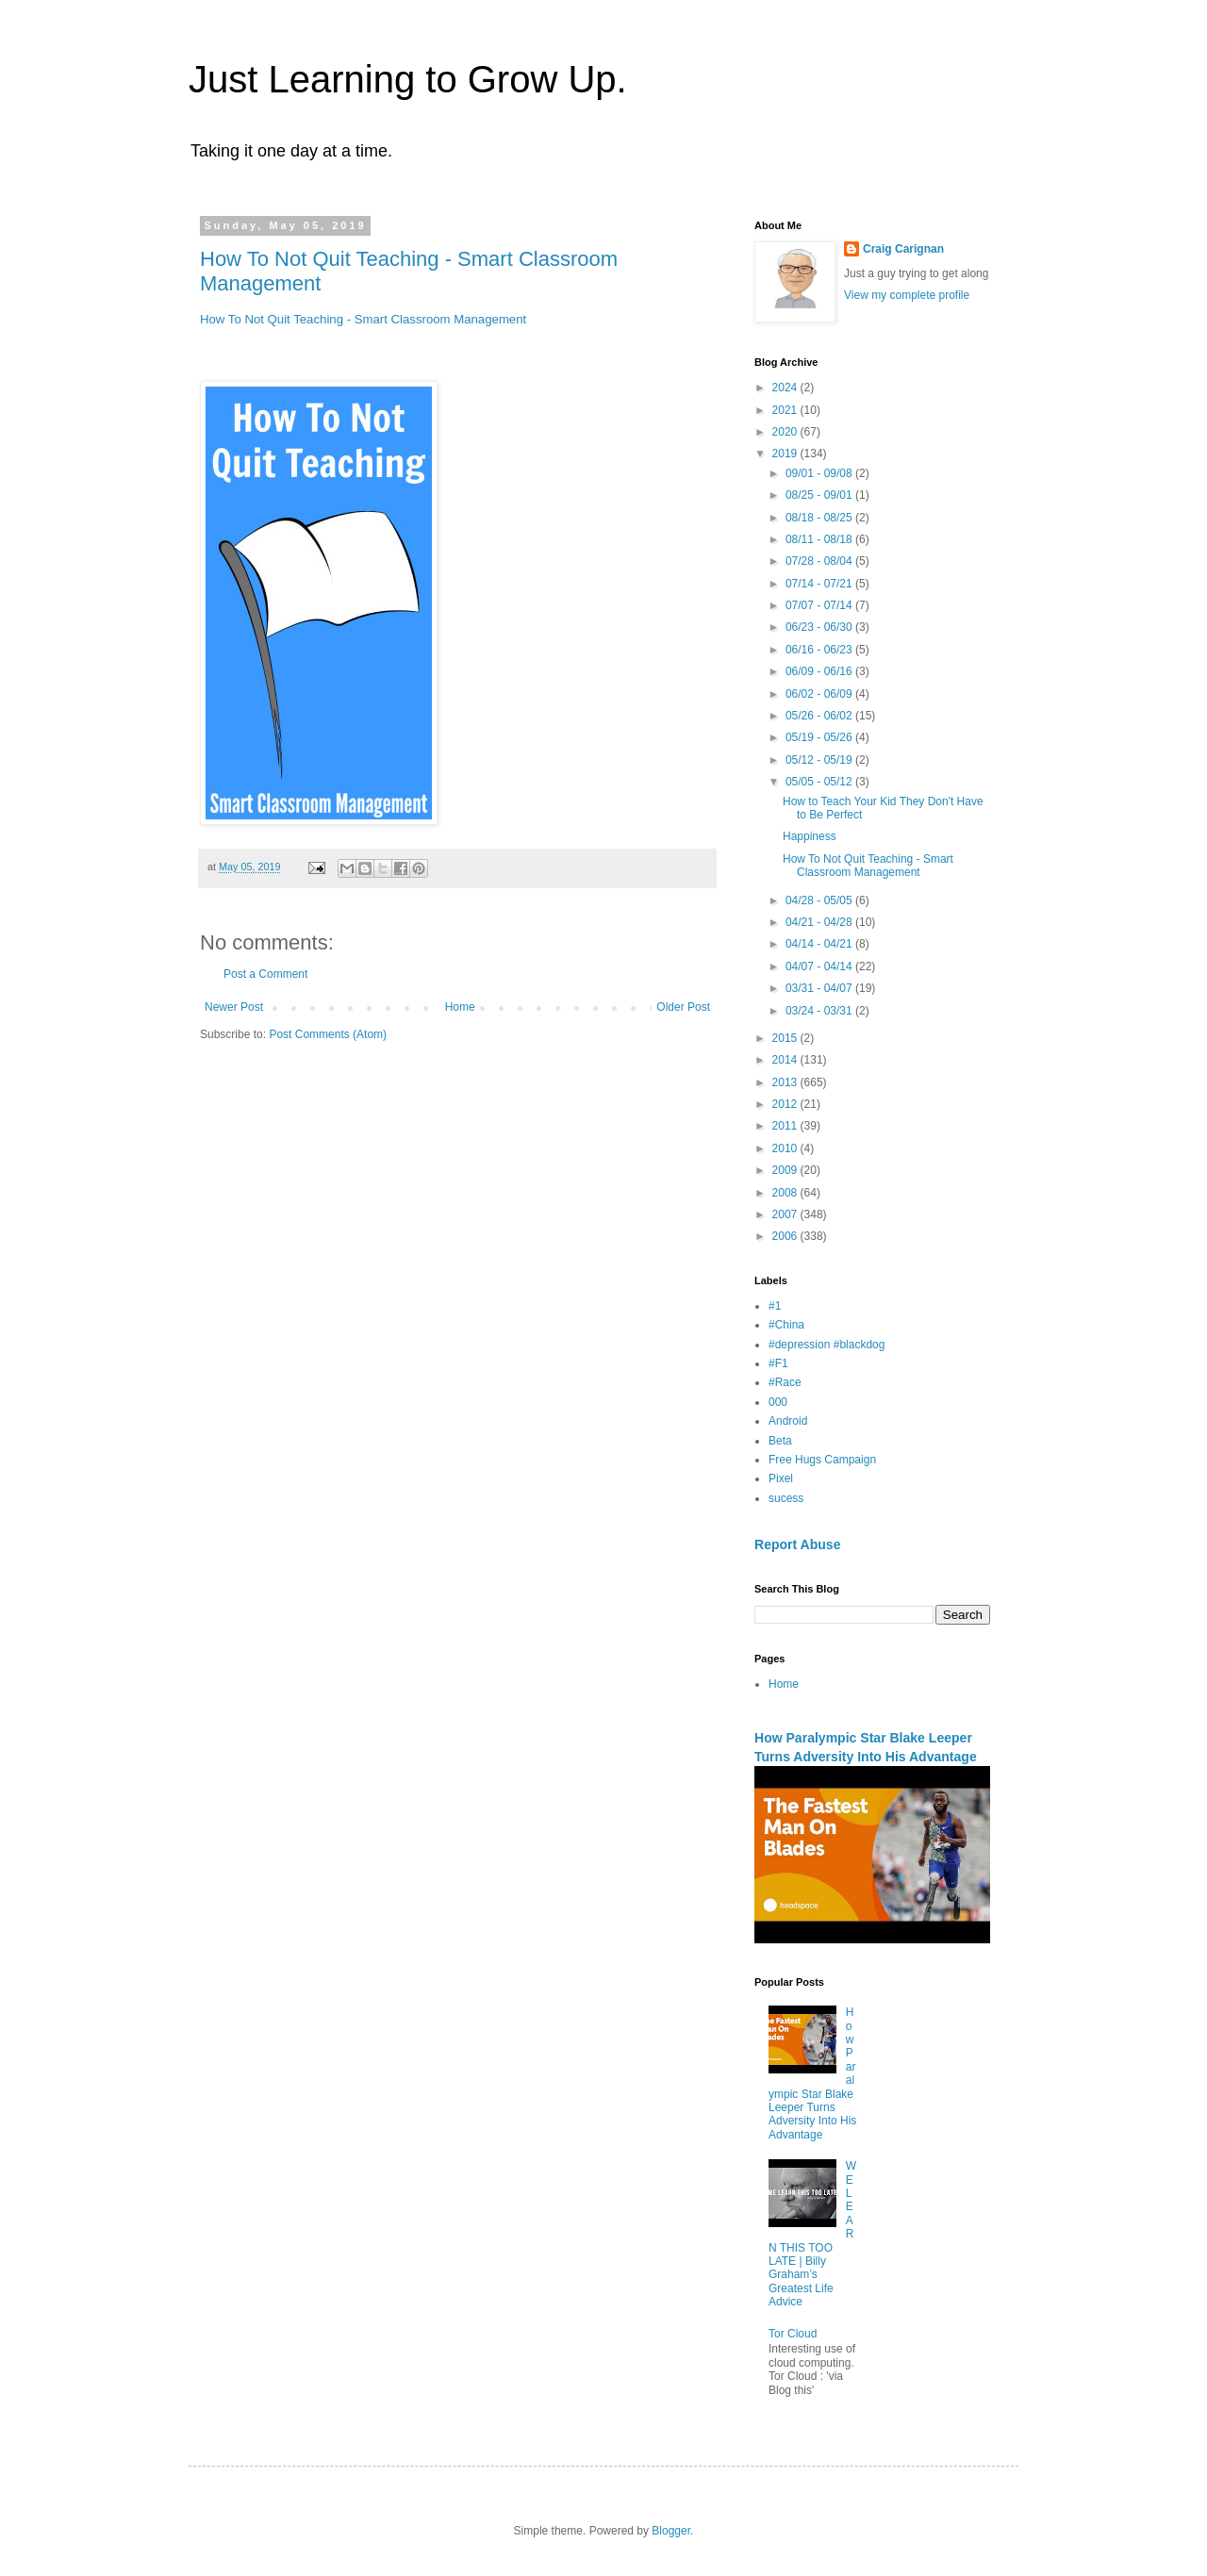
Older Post (683, 1007)
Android (788, 1421)
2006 (786, 1236)
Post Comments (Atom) (328, 1034)
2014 (786, 1059)
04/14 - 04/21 (820, 943)
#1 (775, 1306)
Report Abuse (797, 1544)
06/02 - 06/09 (820, 694)
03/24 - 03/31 (820, 1010)
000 (778, 1402)
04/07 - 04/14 (820, 966)
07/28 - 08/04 (820, 561)
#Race (785, 1382)
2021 (786, 410)
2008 (786, 1192)
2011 (786, 1125)
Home (460, 1007)
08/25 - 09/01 (820, 495)
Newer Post (234, 1007)
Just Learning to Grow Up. (408, 79)
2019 (786, 453)
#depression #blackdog (827, 1344)
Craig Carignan (903, 249)
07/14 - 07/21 (820, 583)
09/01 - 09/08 (820, 473)
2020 (786, 431)
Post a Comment (265, 974)
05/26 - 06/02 (820, 715)
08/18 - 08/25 (820, 517)
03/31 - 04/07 (820, 988)
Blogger (671, 2530)
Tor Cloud (793, 2333)
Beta (780, 1440)
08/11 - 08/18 (820, 539)
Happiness (809, 836)
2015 (786, 1038)
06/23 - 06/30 (820, 627)
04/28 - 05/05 (820, 900)
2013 (786, 1082)
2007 (786, 1214)
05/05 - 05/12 (820, 781)
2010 (786, 1148)
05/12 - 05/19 (820, 760)
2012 (786, 1104)
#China (786, 1324)
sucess (786, 1498)
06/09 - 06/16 (820, 671)
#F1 (778, 1363)
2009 (786, 1170)
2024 (786, 387)
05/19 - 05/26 (820, 737)
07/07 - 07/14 (820, 605)
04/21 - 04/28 (820, 922)
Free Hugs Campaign (822, 1459)
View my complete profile (906, 295)
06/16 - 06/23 (820, 649)
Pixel (781, 1478)
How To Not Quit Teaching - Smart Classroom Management (363, 319)
